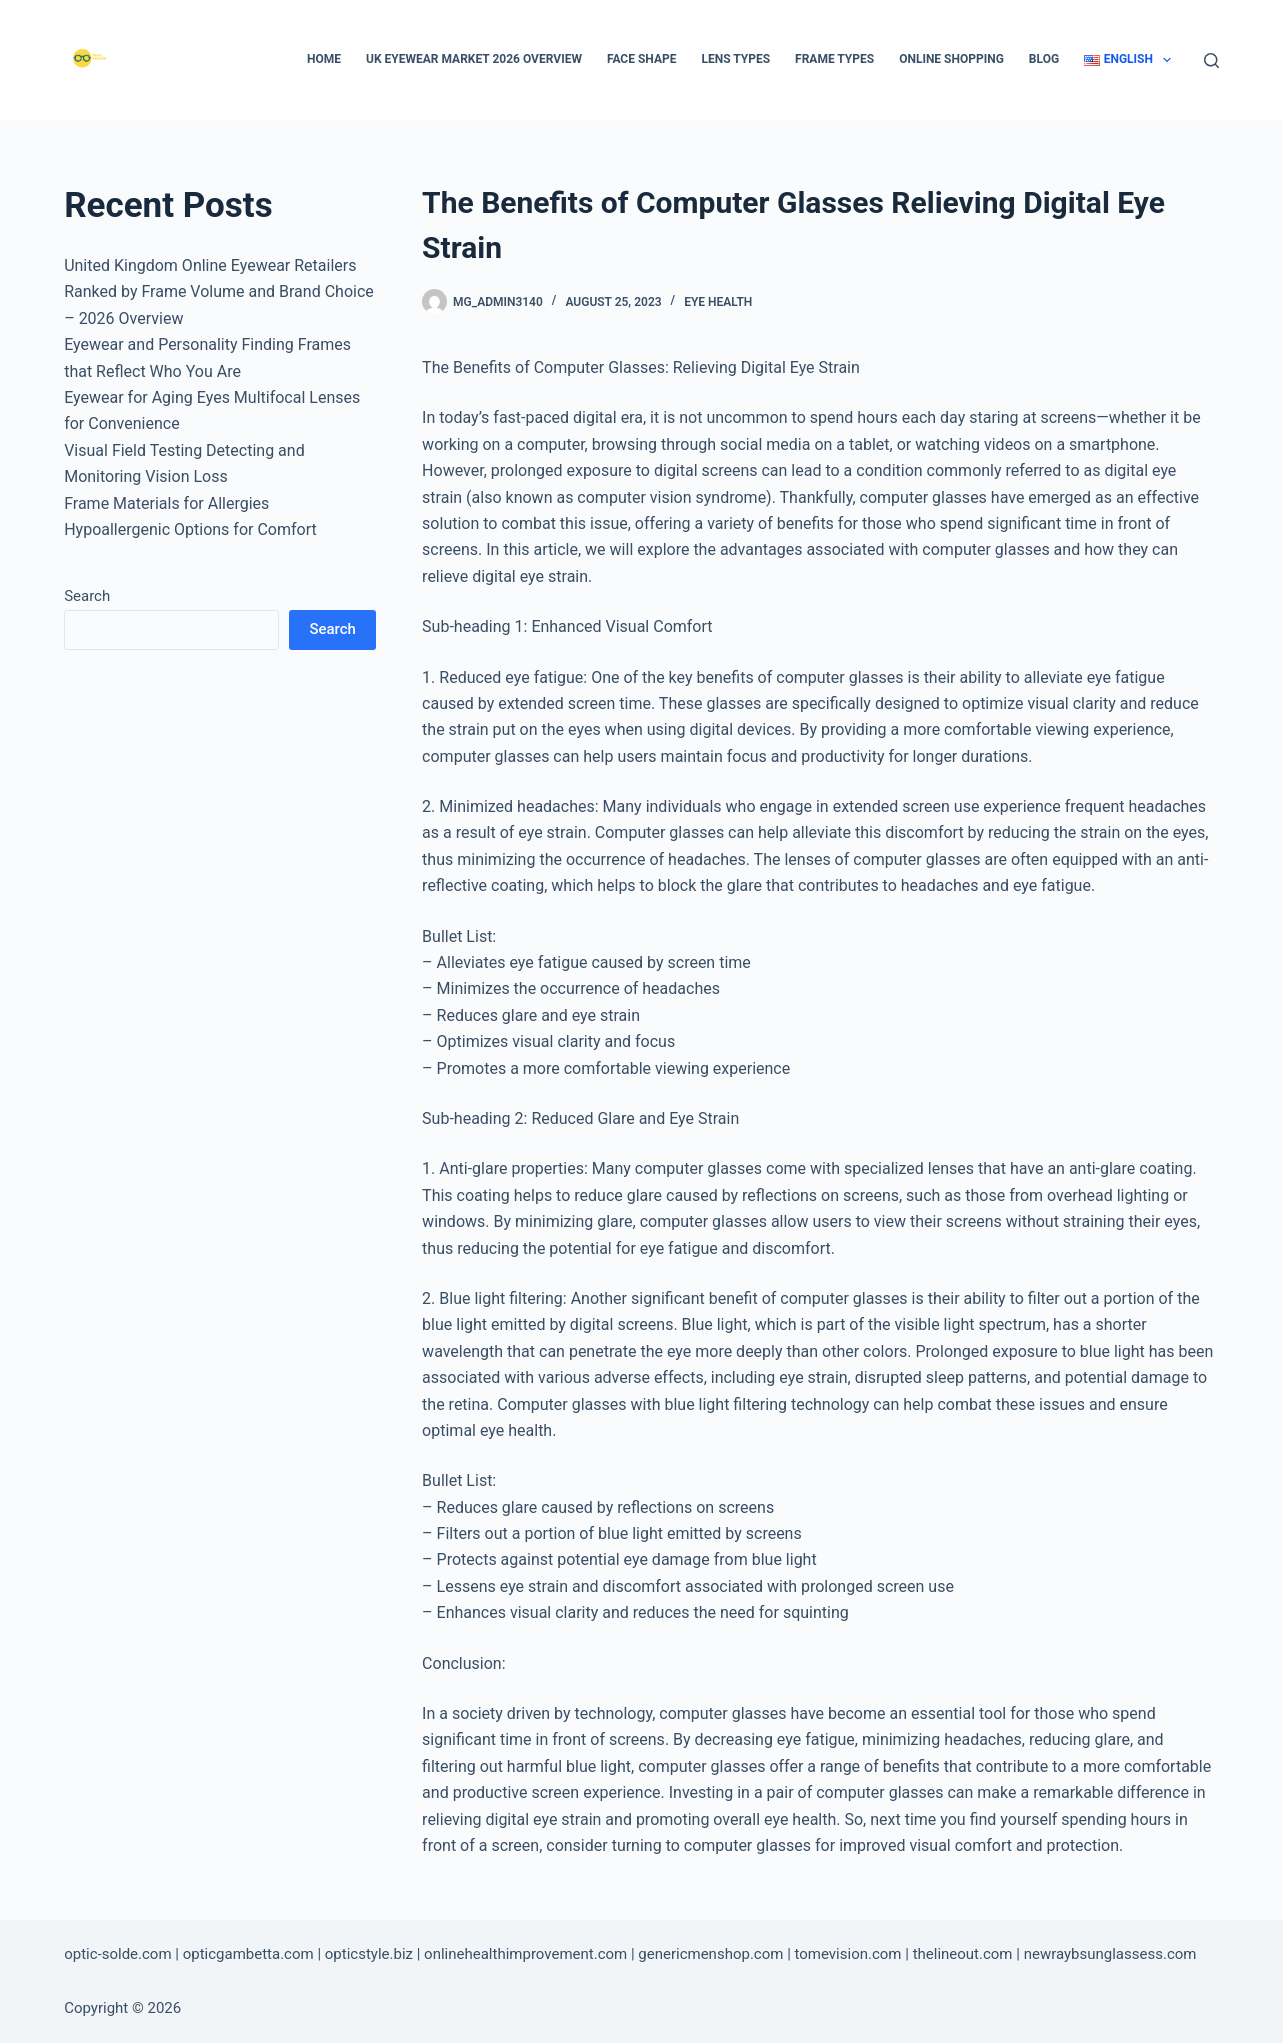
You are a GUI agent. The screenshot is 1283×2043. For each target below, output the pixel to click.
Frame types (834, 59)
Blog (1044, 59)
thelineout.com (963, 1954)
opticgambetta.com (248, 1954)
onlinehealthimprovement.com (525, 1954)
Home (324, 59)
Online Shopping (951, 59)
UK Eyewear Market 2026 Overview (474, 59)
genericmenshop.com (710, 1954)
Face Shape (642, 59)
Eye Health (718, 302)
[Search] (1211, 60)
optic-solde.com (117, 1954)
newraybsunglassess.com (1110, 1954)
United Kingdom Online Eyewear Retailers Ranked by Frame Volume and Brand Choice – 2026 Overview (219, 292)
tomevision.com (848, 1954)
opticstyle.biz (369, 1954)
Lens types (735, 59)
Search (87, 596)
